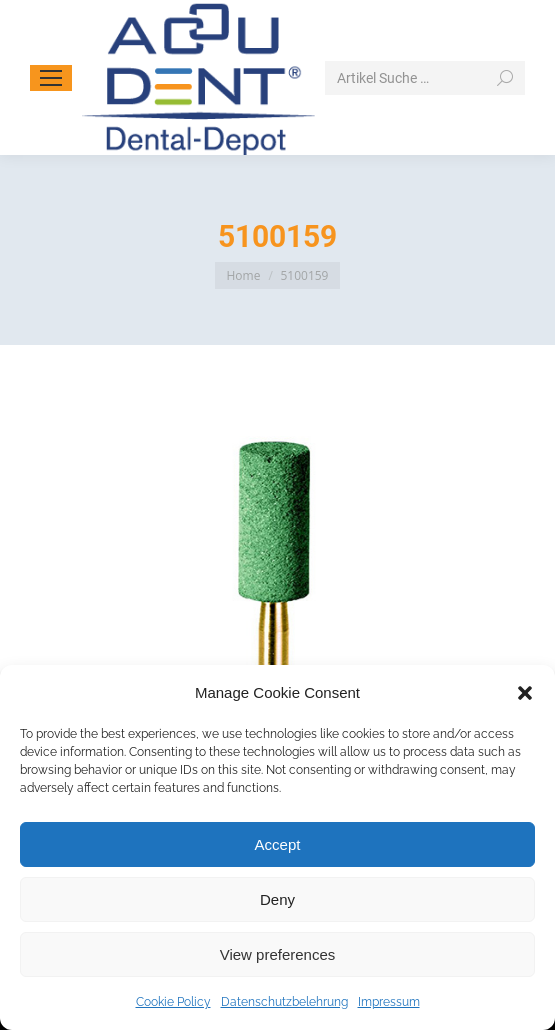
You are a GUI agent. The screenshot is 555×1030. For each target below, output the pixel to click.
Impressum (389, 1002)
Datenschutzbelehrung (284, 1002)
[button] (525, 693)
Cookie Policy (173, 1002)
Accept (278, 844)
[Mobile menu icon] (51, 78)
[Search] (425, 78)
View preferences (278, 954)
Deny (277, 899)
